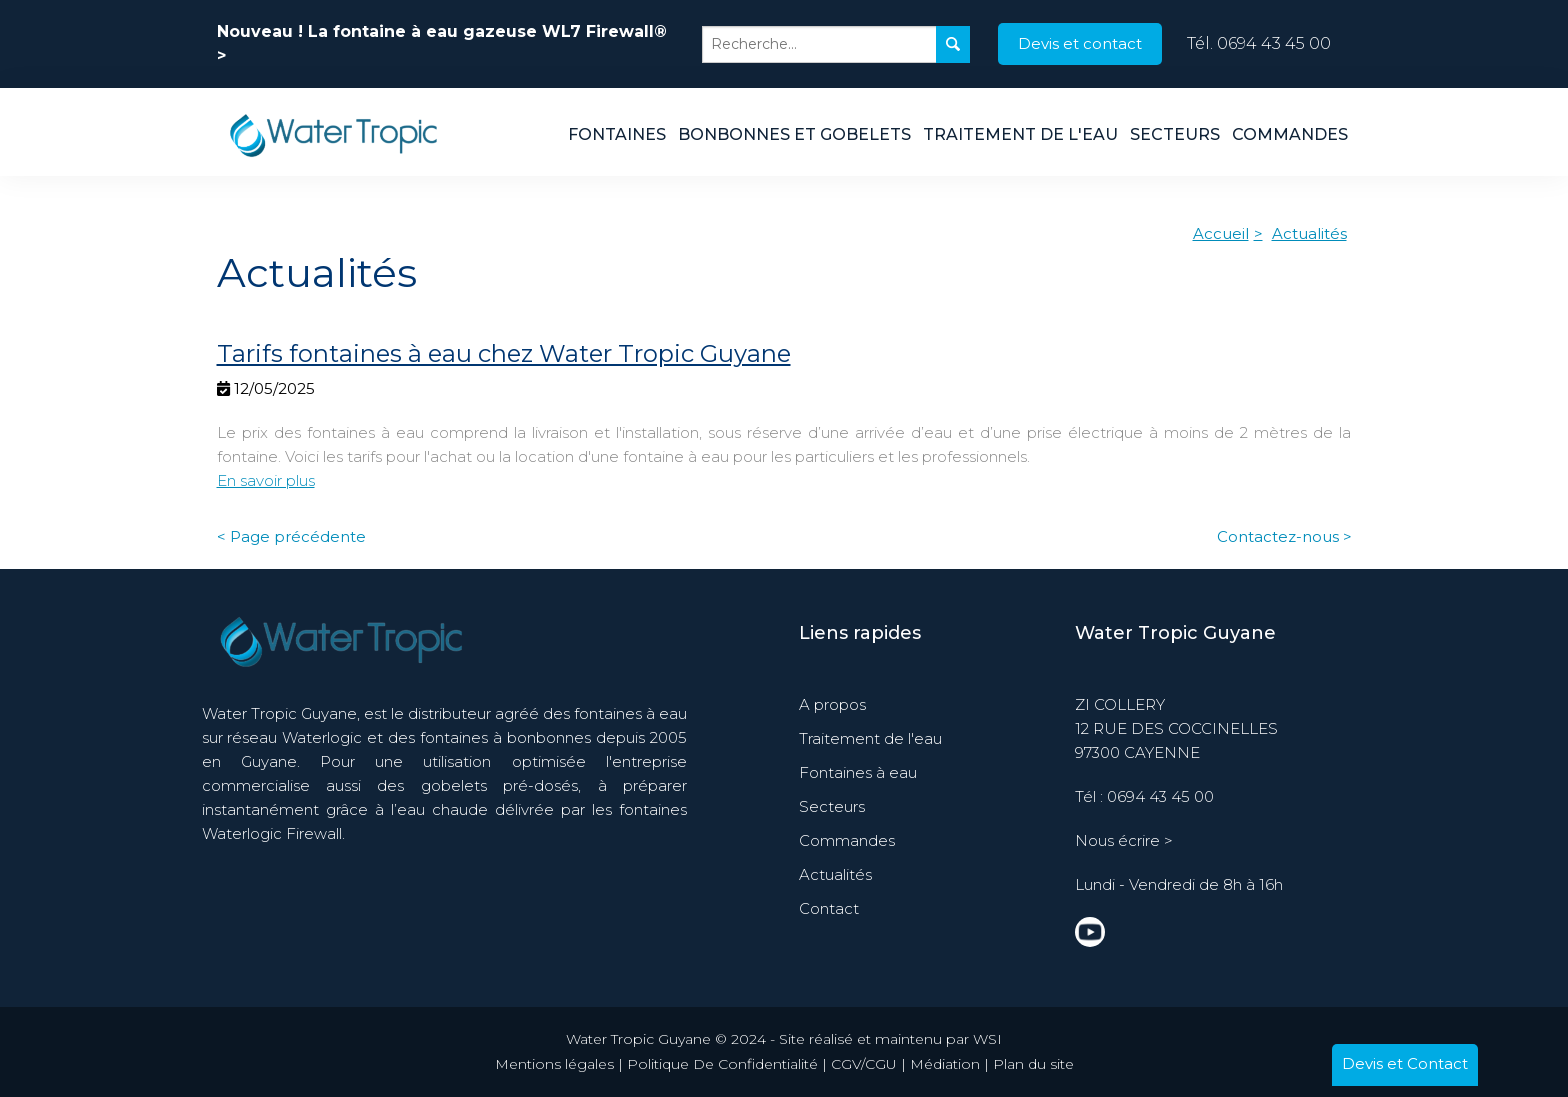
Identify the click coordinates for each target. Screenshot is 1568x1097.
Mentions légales (554, 1064)
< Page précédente (291, 536)
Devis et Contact (1405, 1063)
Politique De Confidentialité (722, 1064)
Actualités (1309, 233)
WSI (987, 1039)
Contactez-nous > (1284, 536)
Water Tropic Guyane (1175, 633)
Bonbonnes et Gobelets (794, 134)
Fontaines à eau (858, 772)
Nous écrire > (1124, 840)
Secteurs (1175, 134)
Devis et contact (1080, 43)
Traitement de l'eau (1020, 134)
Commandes (1290, 134)
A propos (832, 704)
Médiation (945, 1064)
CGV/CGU (864, 1064)
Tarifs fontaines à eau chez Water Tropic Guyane (504, 353)
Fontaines (617, 134)
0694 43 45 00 (1274, 43)
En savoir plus (266, 480)
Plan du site (1033, 1064)
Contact (829, 908)
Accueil (1221, 233)
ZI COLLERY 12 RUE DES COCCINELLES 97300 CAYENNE (1176, 728)
